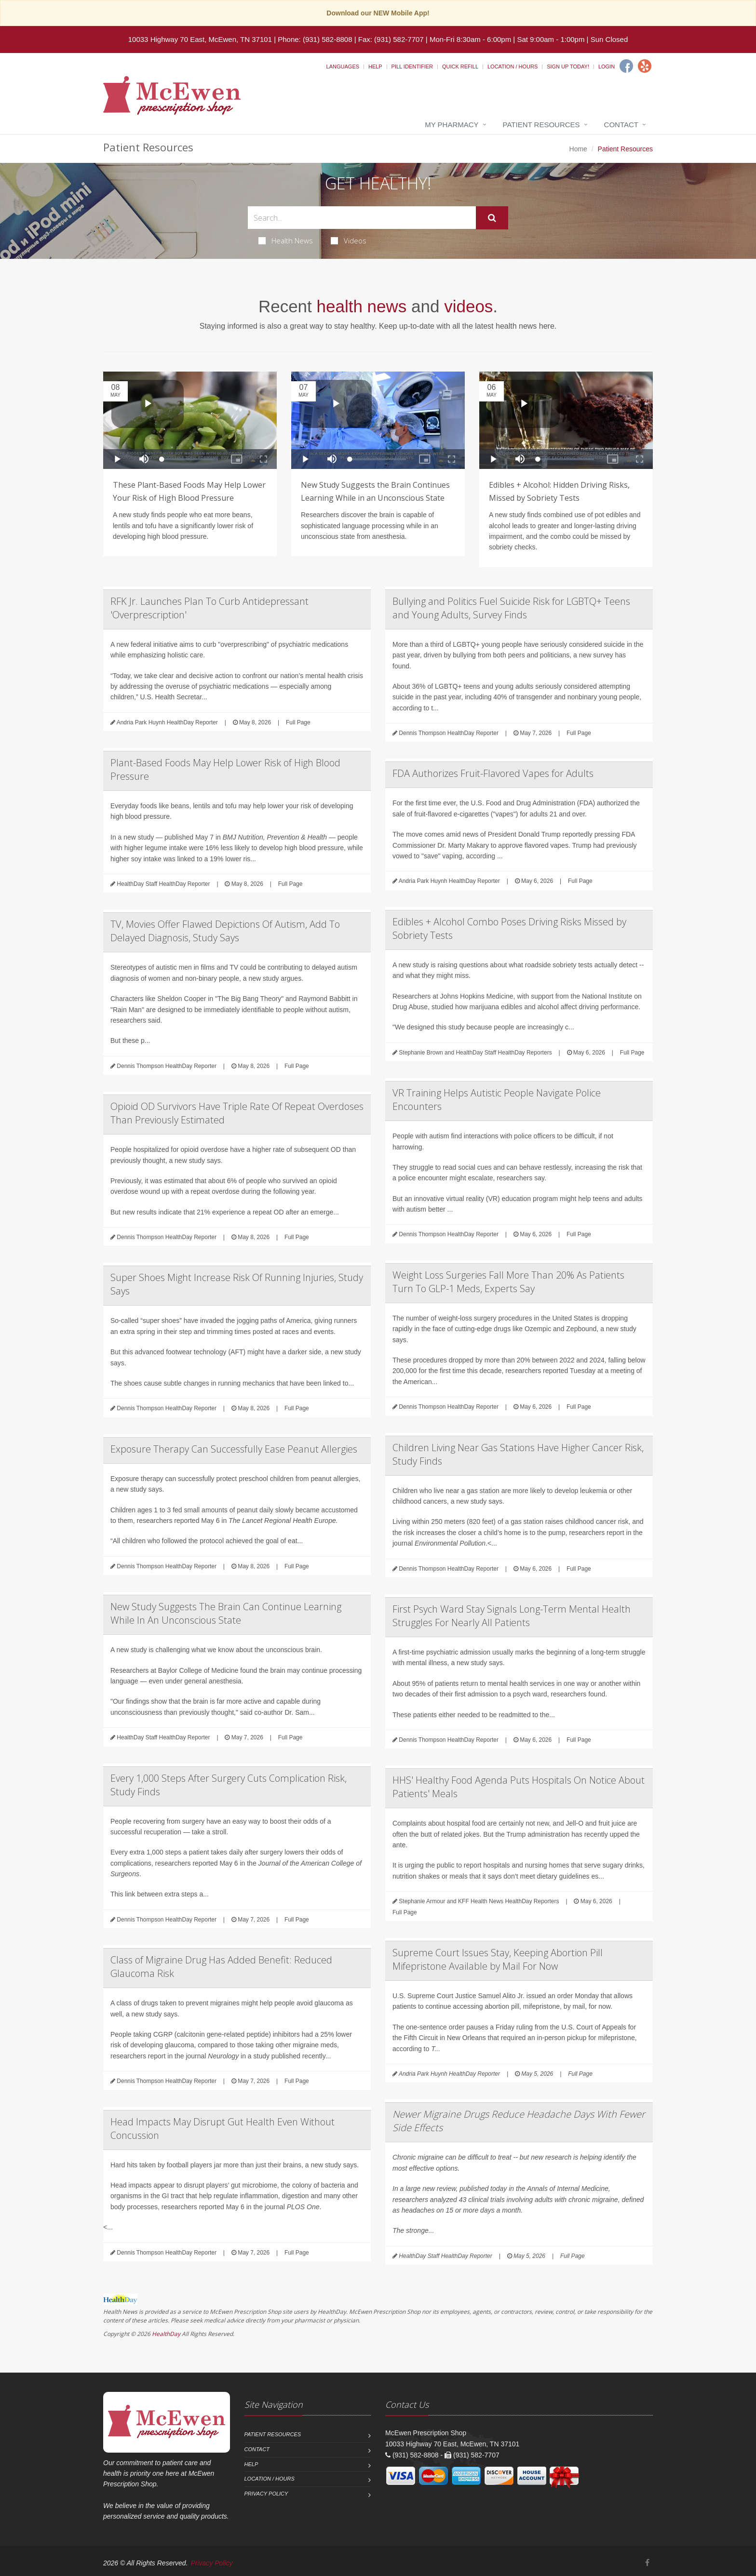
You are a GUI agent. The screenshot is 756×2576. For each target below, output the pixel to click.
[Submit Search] (492, 217)
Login (606, 66)
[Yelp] (644, 66)
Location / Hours (512, 66)
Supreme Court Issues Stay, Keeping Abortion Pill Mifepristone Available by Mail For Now (497, 1959)
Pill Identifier (412, 66)
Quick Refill (460, 66)
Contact (621, 124)
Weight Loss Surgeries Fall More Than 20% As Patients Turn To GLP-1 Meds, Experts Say (508, 1281)
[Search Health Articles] (362, 217)
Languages (342, 66)
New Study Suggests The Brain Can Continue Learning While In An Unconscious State (225, 1613)
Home (578, 149)
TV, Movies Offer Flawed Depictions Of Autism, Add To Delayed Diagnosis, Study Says (225, 931)
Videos (348, 240)
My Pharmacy (451, 124)
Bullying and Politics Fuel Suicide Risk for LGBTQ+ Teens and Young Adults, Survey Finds (511, 608)
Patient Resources (541, 124)
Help (375, 66)
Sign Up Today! (568, 66)
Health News (285, 240)
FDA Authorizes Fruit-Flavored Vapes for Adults (493, 773)
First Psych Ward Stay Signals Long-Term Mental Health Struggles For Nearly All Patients (511, 1615)
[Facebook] (626, 66)
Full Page (298, 722)
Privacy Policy (266, 2493)
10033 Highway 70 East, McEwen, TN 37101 (200, 39)
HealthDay (166, 2334)
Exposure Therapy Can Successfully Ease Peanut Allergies (233, 1448)
